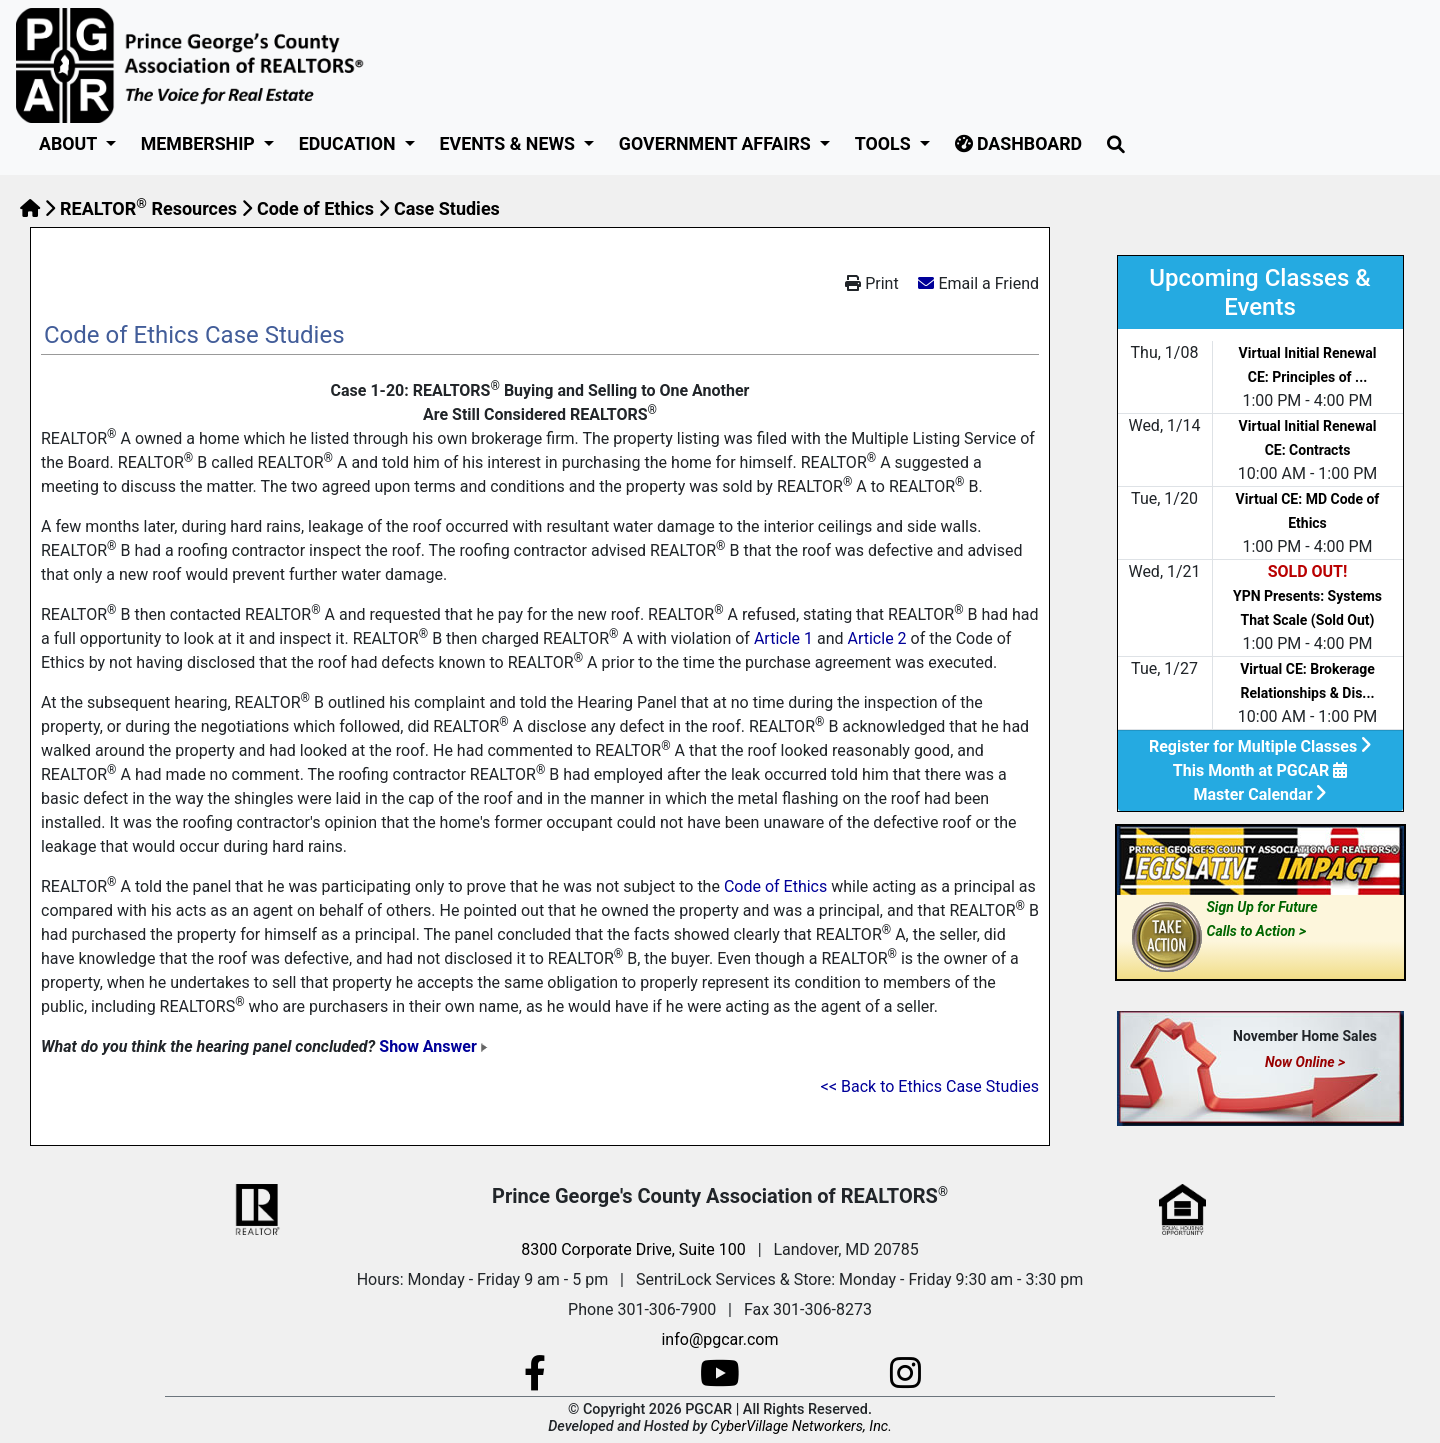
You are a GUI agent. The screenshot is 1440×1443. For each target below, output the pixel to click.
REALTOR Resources (148, 208)
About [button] (70, 143)
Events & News (510, 143)
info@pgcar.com (719, 1339)
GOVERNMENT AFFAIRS (717, 143)
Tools (885, 143)
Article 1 (783, 638)
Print (871, 283)
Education (349, 143)
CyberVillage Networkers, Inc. (801, 1426)
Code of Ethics (315, 208)
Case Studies (447, 208)
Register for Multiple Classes (1260, 746)
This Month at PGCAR (1260, 770)
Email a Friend (988, 283)
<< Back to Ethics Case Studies (930, 1086)
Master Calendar (1260, 794)
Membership (200, 143)
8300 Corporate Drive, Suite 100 (633, 1249)
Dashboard (1019, 143)
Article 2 (876, 638)
